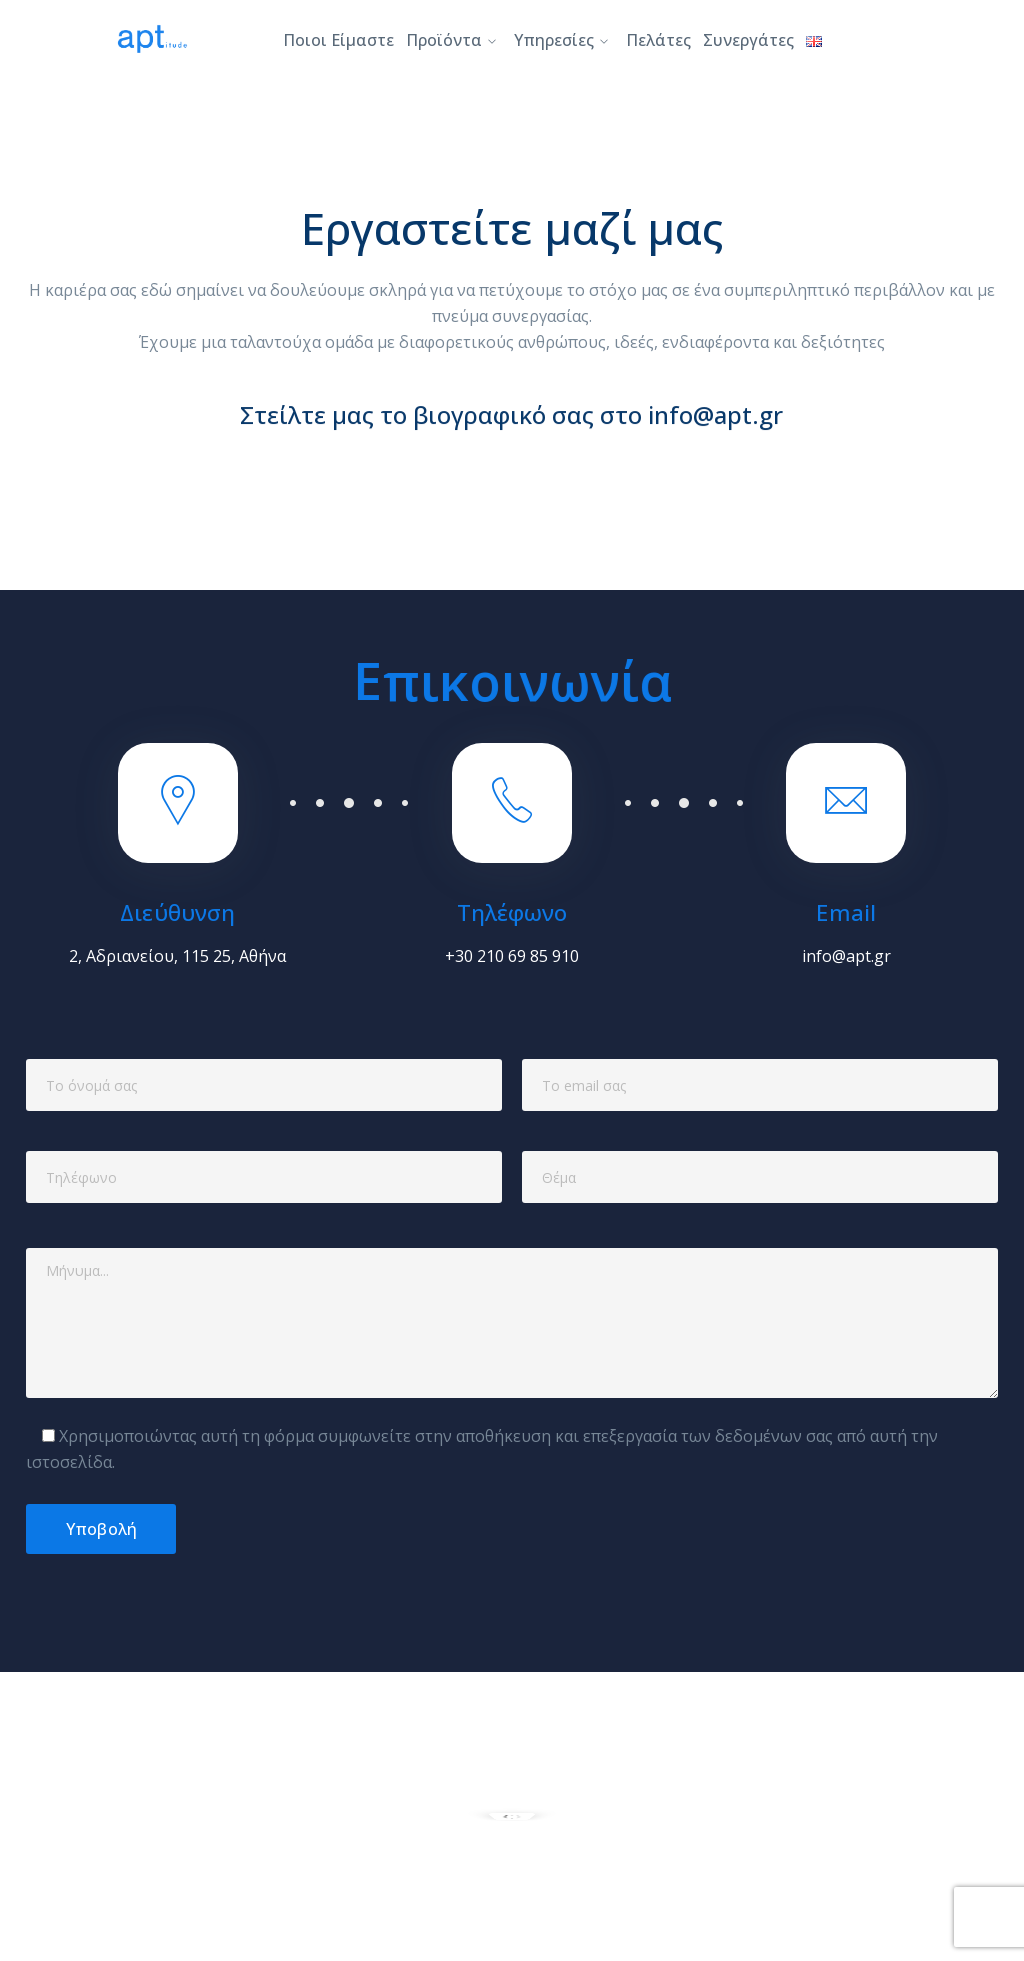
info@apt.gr (846, 956)
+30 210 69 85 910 (512, 956)
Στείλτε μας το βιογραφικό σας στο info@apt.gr (511, 423)
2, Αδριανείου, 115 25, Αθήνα (177, 956)
